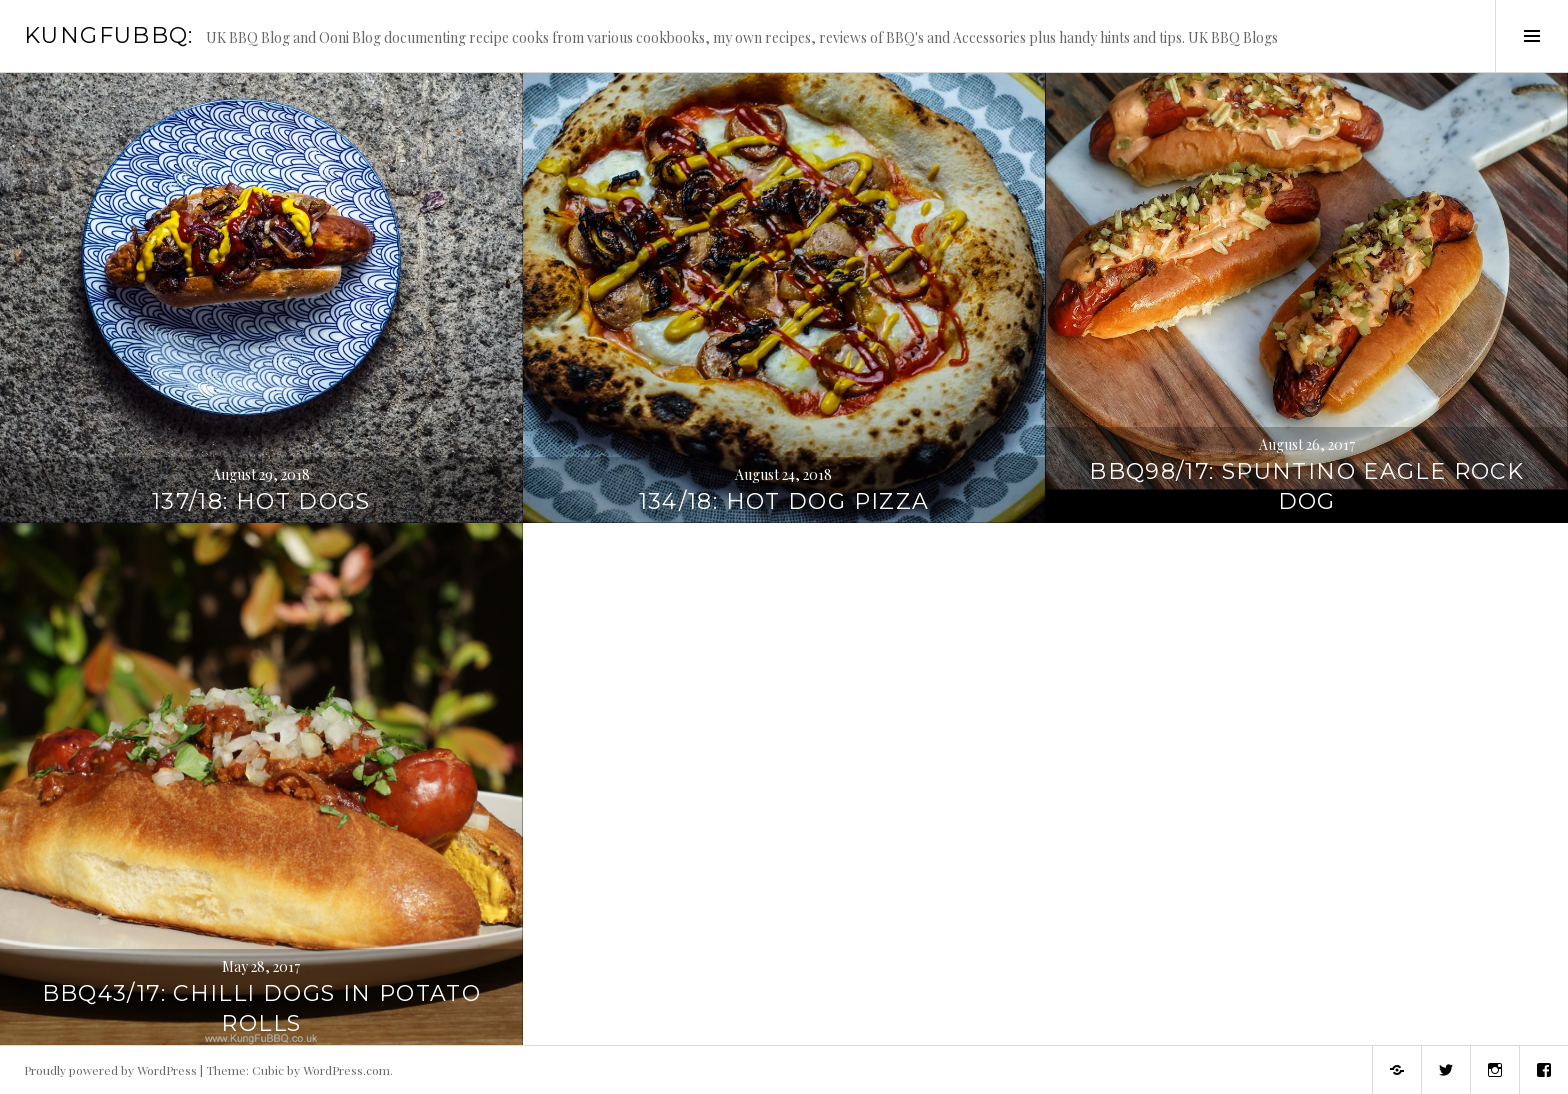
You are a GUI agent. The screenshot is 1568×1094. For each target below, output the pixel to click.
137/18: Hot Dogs (261, 501)
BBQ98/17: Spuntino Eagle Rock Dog (1306, 486)
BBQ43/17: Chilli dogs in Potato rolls (262, 1008)
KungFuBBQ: (109, 35)
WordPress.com (346, 1070)
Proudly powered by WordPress (110, 1070)
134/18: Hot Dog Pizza (784, 501)
